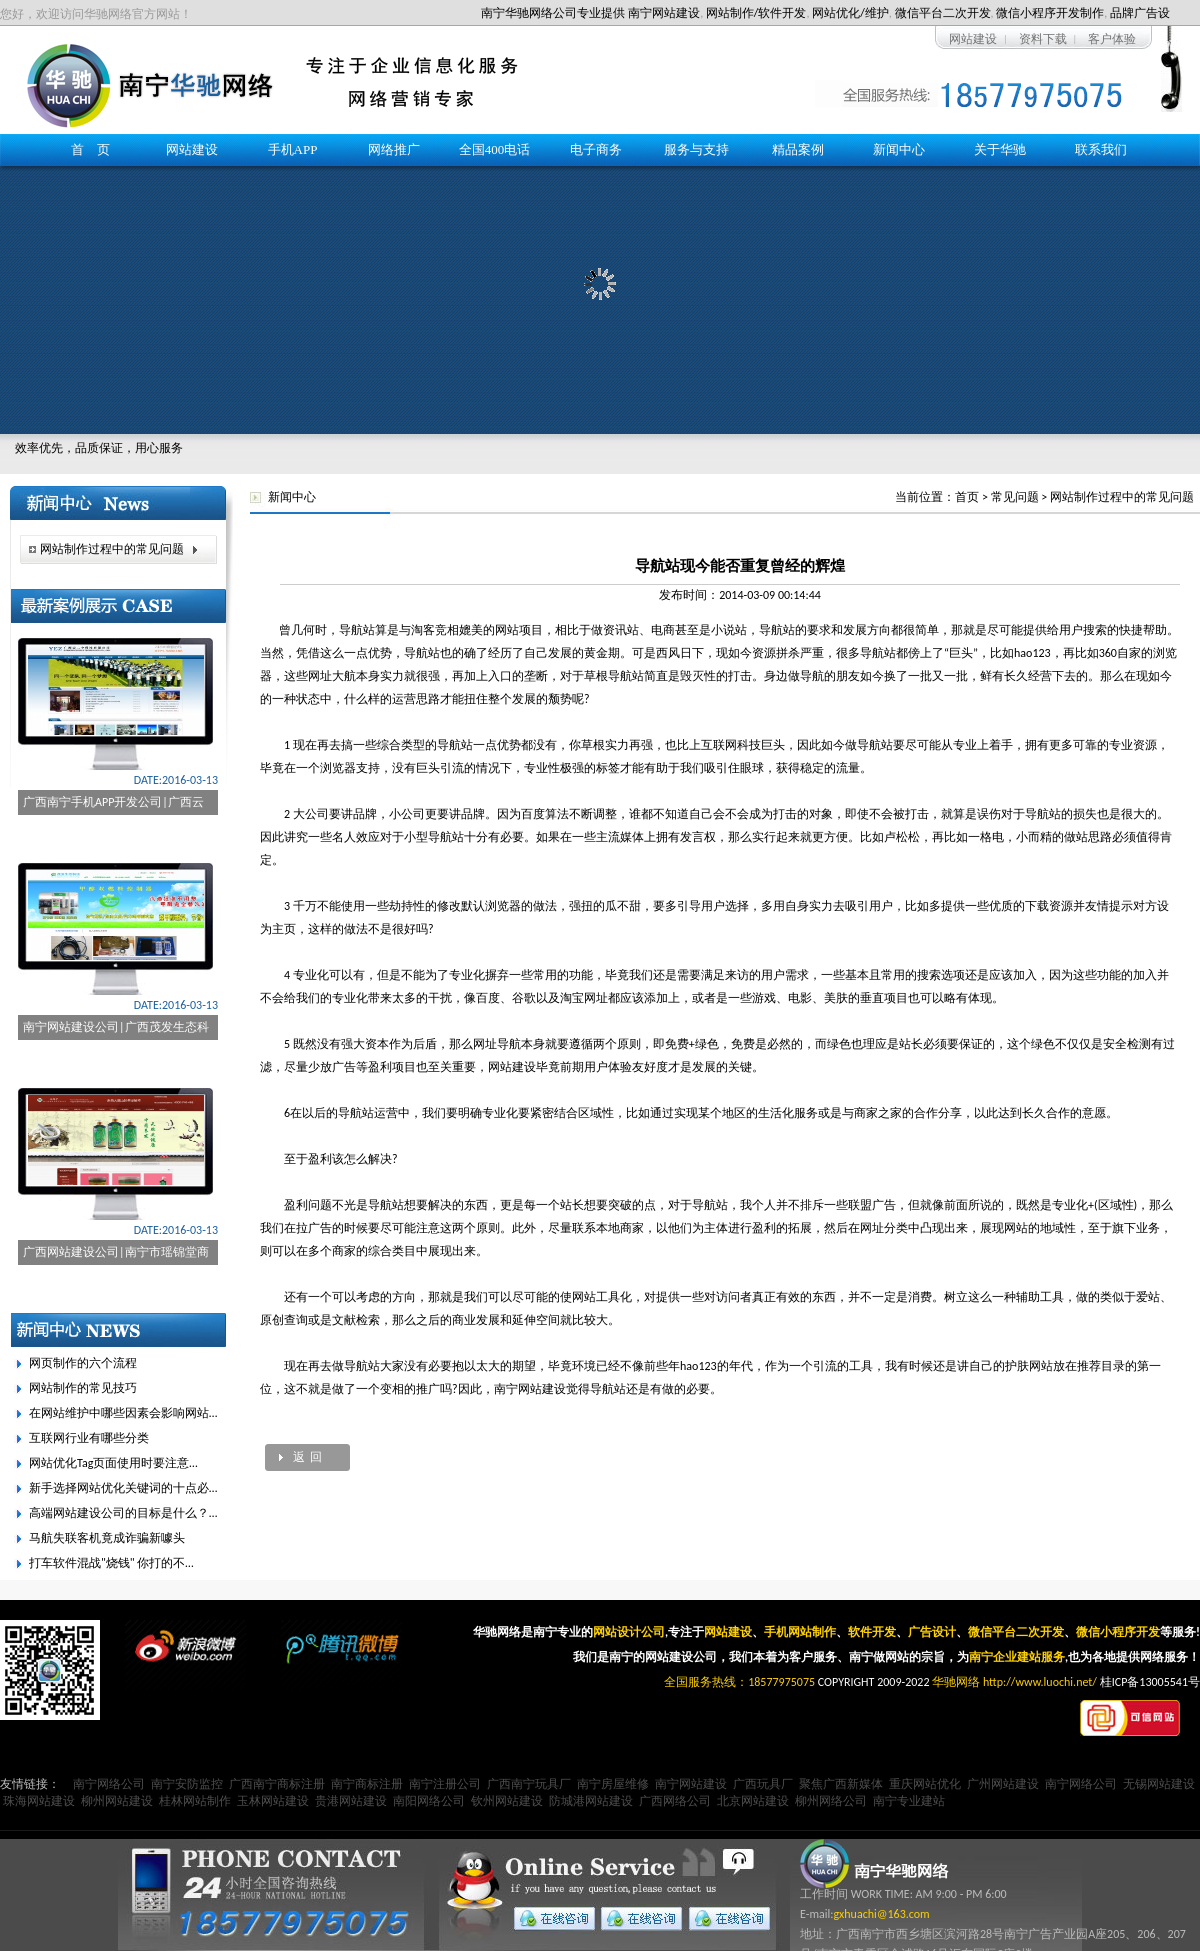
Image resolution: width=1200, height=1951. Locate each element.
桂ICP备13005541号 (1150, 1682)
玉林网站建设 (273, 1801)
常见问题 (1015, 497)
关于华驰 (1000, 149)
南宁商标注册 (367, 1784)
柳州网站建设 (117, 1801)
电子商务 (596, 149)
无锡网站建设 (1159, 1784)
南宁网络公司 (109, 1784)
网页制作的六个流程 (83, 1363)
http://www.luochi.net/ (1040, 1682)
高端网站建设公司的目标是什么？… (123, 1513)
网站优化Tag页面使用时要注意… (113, 1463)
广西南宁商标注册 (277, 1784)
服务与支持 (696, 149)
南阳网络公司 (429, 1801)
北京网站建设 (753, 1801)
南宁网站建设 (664, 13)
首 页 (90, 149)
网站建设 (973, 39)
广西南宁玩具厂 (529, 1784)
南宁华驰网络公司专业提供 (553, 13)
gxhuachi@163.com (881, 1914)
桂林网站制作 (195, 1801)
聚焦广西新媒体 (841, 1784)
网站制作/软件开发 (756, 13)
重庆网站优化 (925, 1784)
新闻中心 (899, 149)
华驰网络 (956, 1682)
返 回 (307, 1457)
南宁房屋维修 (613, 1784)
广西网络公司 (675, 1801)
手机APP (293, 149)
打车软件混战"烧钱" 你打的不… (111, 1563)
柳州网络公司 (831, 1801)
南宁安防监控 (187, 1784)
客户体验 (1112, 39)
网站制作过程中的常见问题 (1122, 497)
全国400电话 (495, 149)
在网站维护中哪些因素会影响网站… (123, 1413)
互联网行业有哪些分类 (89, 1438)
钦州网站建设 (507, 1801)
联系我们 (1101, 149)
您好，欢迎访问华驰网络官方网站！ (96, 14)
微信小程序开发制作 (1050, 13)
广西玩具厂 (763, 1784)
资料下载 (1043, 39)
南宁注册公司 (445, 1784)
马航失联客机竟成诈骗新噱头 (107, 1538)
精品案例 (798, 149)
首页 (967, 497)
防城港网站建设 (591, 1801)
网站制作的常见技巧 (83, 1388)
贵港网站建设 (351, 1801)
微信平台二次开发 (943, 13)
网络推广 (394, 149)
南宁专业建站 (909, 1801)
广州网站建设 (1003, 1784)
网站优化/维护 (850, 13)
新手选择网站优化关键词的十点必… (123, 1488)
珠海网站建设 (39, 1801)
